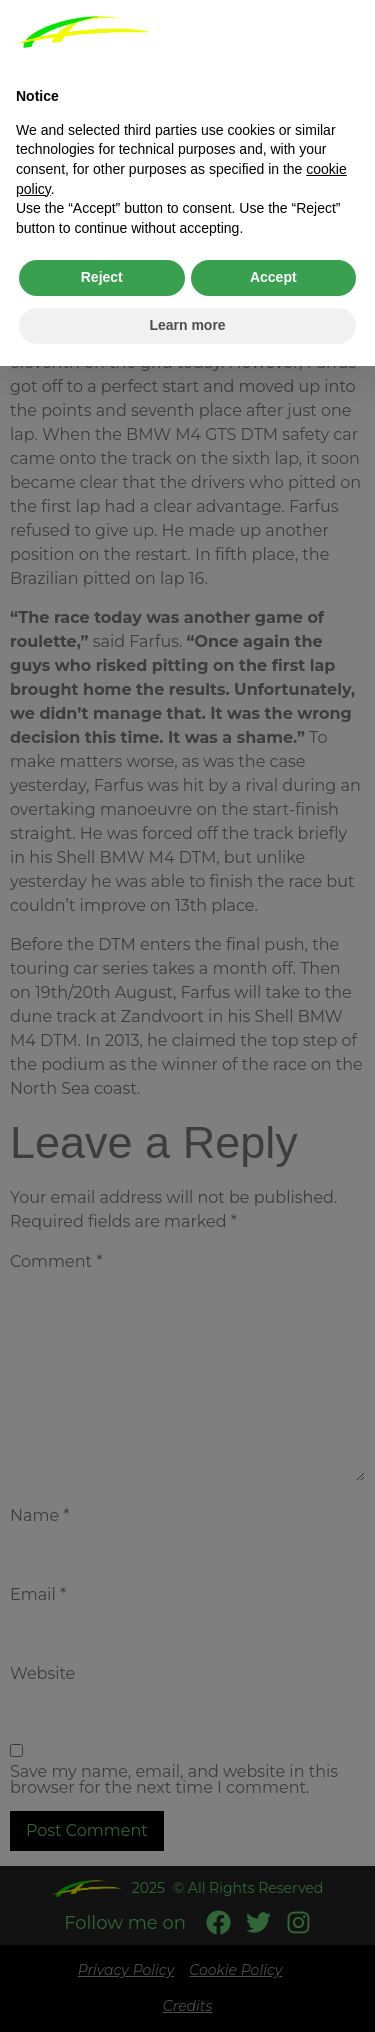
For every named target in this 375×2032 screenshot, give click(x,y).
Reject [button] (102, 277)
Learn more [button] (187, 325)
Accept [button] (273, 277)
